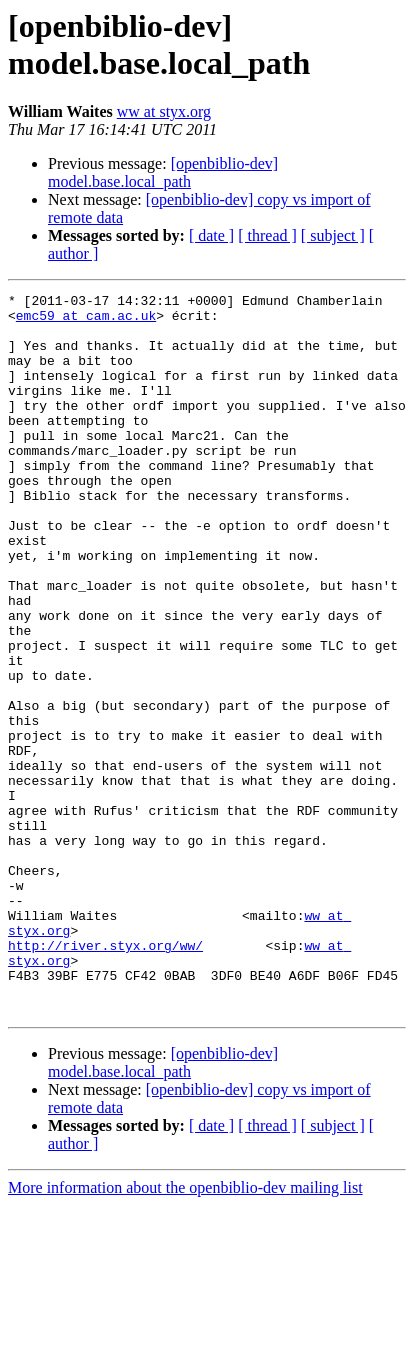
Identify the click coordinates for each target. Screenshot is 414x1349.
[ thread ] (267, 235)
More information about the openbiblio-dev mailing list (185, 1331)
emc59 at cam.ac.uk (86, 321)
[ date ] (211, 235)
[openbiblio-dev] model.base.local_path (163, 172)
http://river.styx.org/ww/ (105, 1077)
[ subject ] (333, 235)
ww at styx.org (164, 111)
